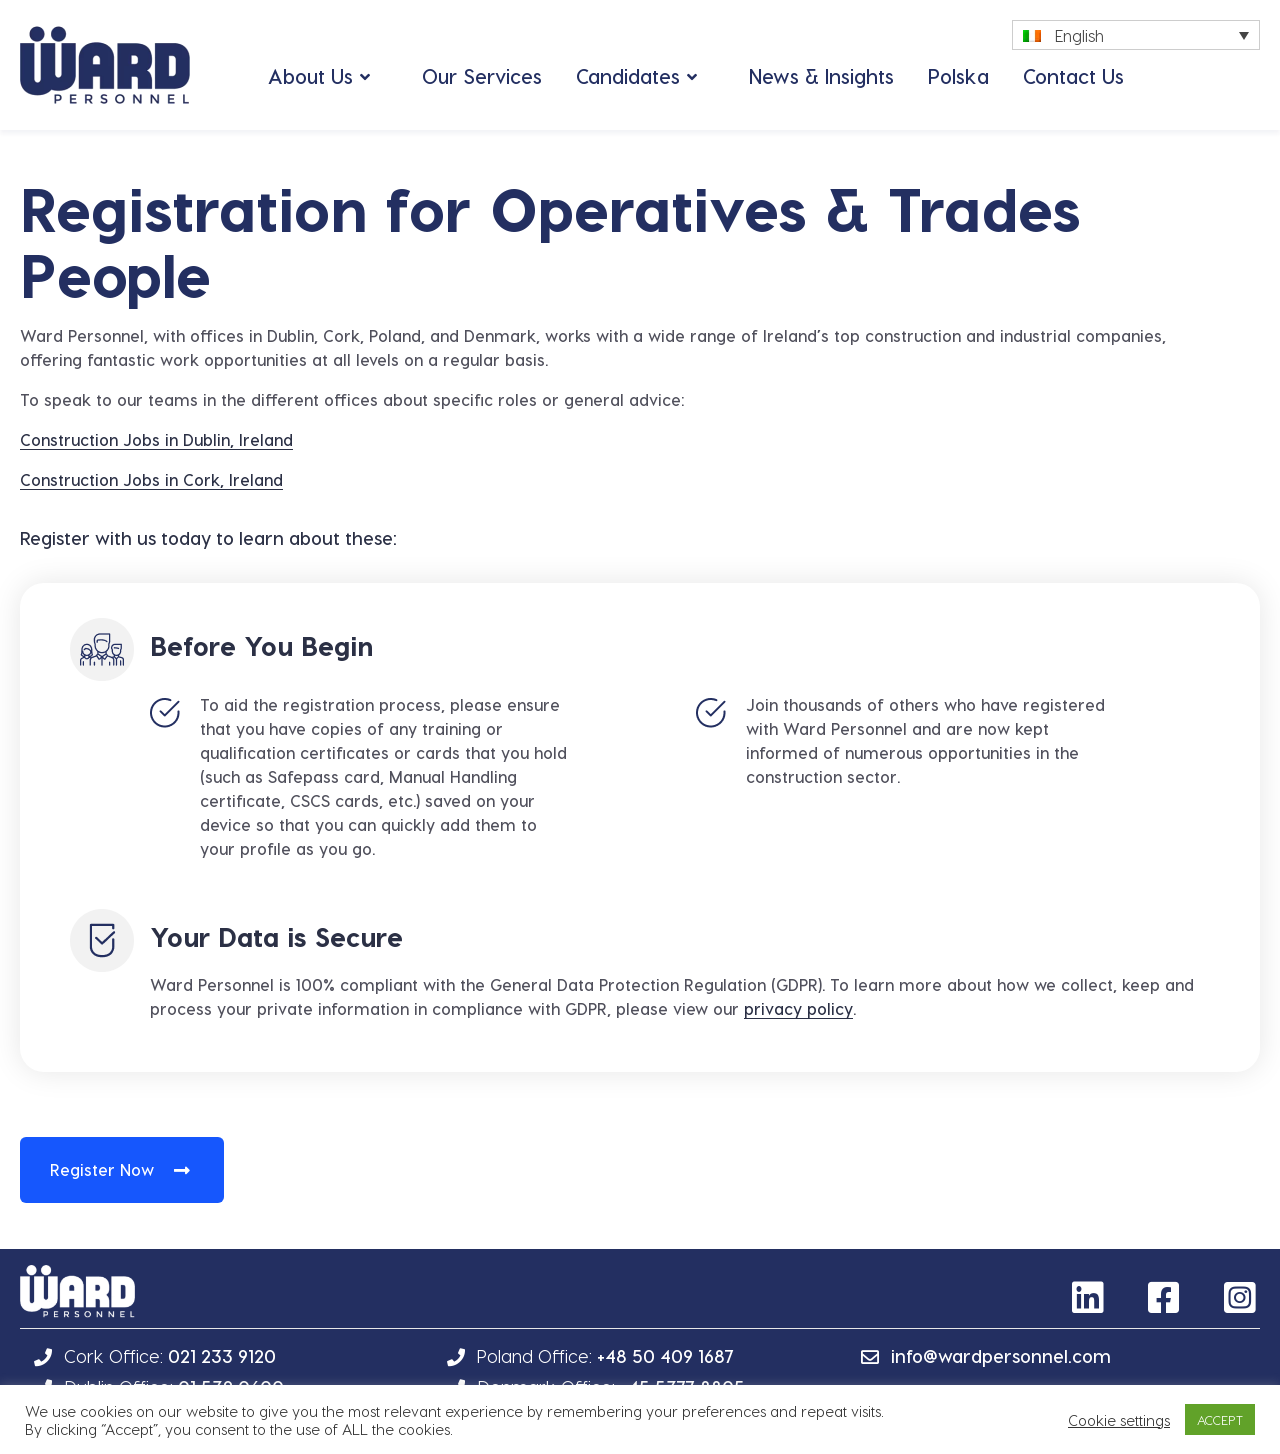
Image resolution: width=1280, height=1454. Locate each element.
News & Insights (821, 76)
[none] (1136, 35)
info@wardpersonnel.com (1001, 1355)
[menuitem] (1136, 35)
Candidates (628, 76)
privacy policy (798, 1008)
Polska (958, 76)
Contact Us (1073, 76)
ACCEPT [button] (1220, 1419)
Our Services (482, 76)
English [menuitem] (1079, 35)
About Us (310, 76)
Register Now (102, 1169)
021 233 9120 (222, 1355)
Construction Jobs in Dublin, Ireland (156, 439)
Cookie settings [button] (1119, 1420)
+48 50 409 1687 (665, 1355)
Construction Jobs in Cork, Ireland (151, 479)
